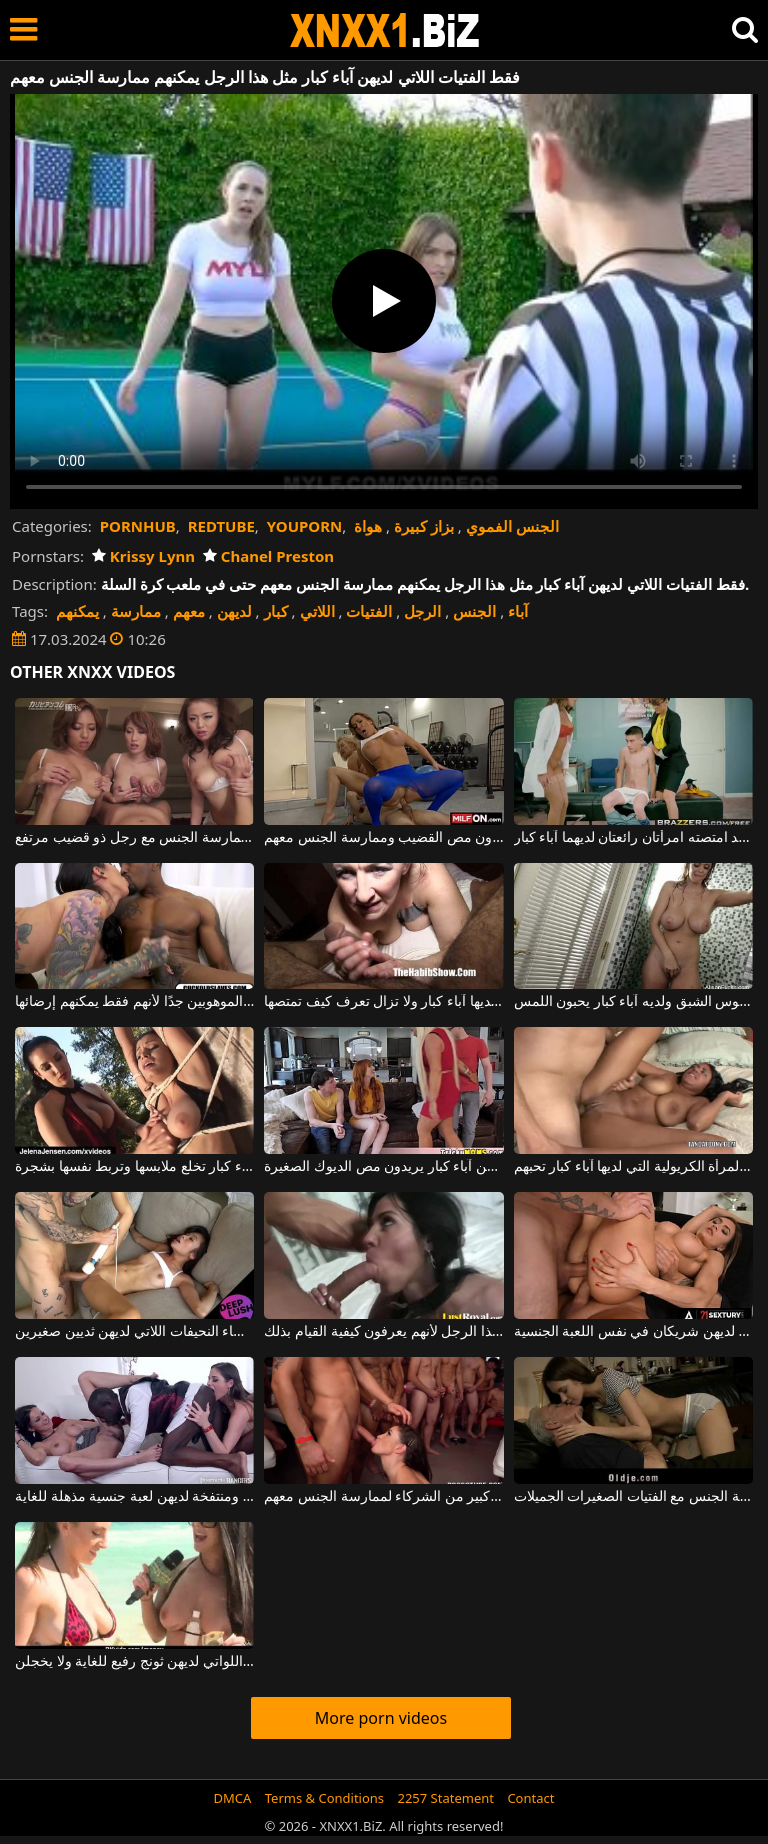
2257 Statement (445, 1798)
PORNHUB (138, 526)
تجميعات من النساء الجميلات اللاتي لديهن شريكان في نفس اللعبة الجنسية (633, 1332)
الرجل (422, 611)
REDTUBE (221, 526)
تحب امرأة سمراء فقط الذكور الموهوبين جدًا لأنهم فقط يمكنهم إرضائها (134, 1002)
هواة (368, 526)
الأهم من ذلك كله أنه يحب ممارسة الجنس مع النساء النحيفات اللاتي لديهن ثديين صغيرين (134, 1332)
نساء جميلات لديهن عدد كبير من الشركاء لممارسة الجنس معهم (383, 1497)
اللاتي (317, 611)
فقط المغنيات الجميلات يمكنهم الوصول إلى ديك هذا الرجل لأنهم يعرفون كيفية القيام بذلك (383, 1332)
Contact (530, 1798)
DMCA (233, 1798)
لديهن (234, 611)
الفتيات (369, 611)
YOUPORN (305, 526)
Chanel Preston (268, 556)
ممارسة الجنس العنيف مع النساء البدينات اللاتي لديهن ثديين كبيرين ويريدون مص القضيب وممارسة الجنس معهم (383, 838)
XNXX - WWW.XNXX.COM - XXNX (385, 30)
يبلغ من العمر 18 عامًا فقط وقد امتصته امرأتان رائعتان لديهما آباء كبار (633, 838)
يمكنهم (77, 611)
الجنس (474, 611)
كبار (276, 611)
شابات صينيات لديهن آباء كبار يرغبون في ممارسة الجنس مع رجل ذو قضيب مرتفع (134, 838)
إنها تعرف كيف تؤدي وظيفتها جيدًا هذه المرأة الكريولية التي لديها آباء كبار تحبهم (633, 1167)
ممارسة (136, 611)
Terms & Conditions (324, 1798)
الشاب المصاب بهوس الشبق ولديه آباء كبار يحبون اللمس (633, 1002)
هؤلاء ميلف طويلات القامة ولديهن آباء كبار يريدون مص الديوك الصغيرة (383, 1167)
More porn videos (381, 1718)
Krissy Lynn (143, 556)
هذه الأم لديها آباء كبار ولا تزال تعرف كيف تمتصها (383, 1002)
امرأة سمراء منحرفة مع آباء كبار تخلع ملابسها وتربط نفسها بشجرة (134, 1167)
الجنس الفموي (512, 526)
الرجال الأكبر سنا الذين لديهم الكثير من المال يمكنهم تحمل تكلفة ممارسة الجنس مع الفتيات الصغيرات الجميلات (633, 1497)
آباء (518, 611)
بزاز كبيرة (424, 526)
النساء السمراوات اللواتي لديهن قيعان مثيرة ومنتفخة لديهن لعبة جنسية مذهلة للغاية (134, 1497)
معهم (189, 611)
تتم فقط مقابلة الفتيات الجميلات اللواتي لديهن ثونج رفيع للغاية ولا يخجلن (134, 1662)
